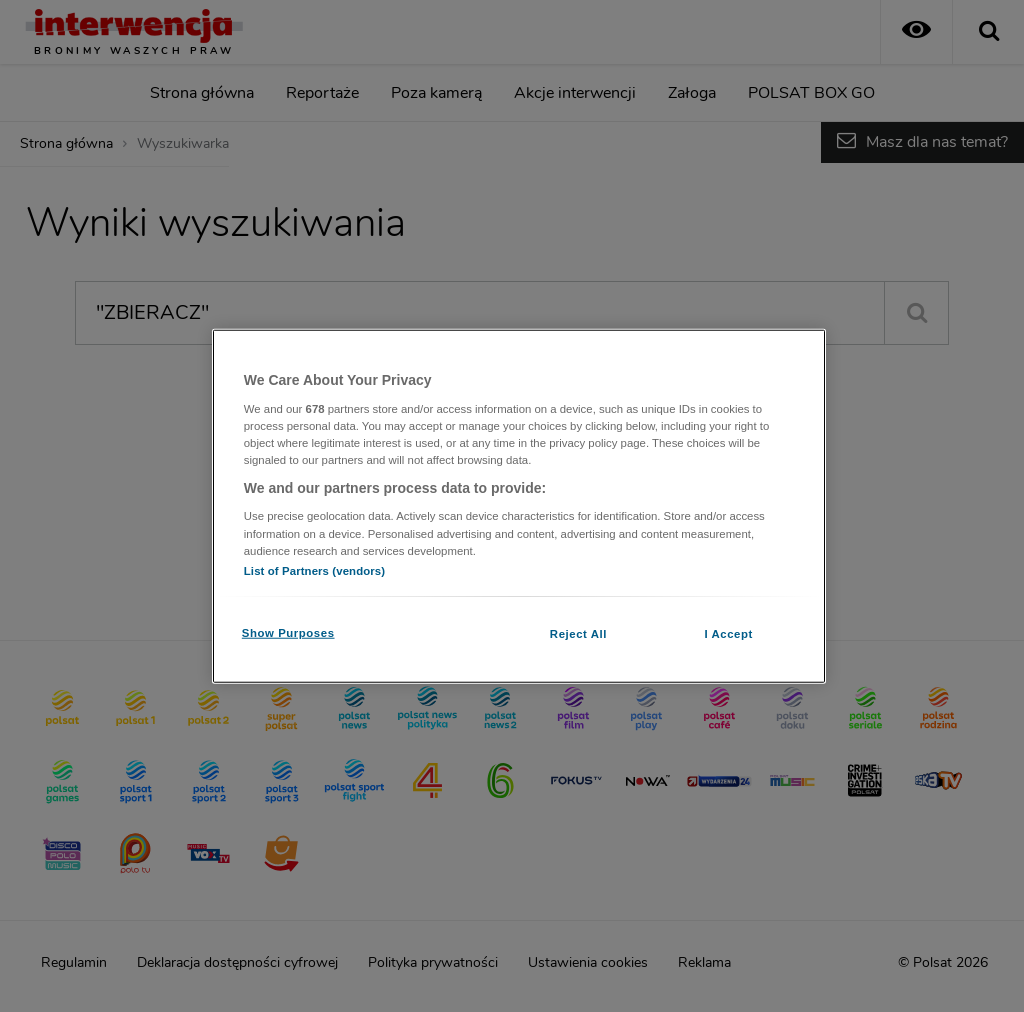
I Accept (728, 633)
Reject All (578, 633)
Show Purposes (288, 632)
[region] (519, 506)
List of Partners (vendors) (314, 570)
